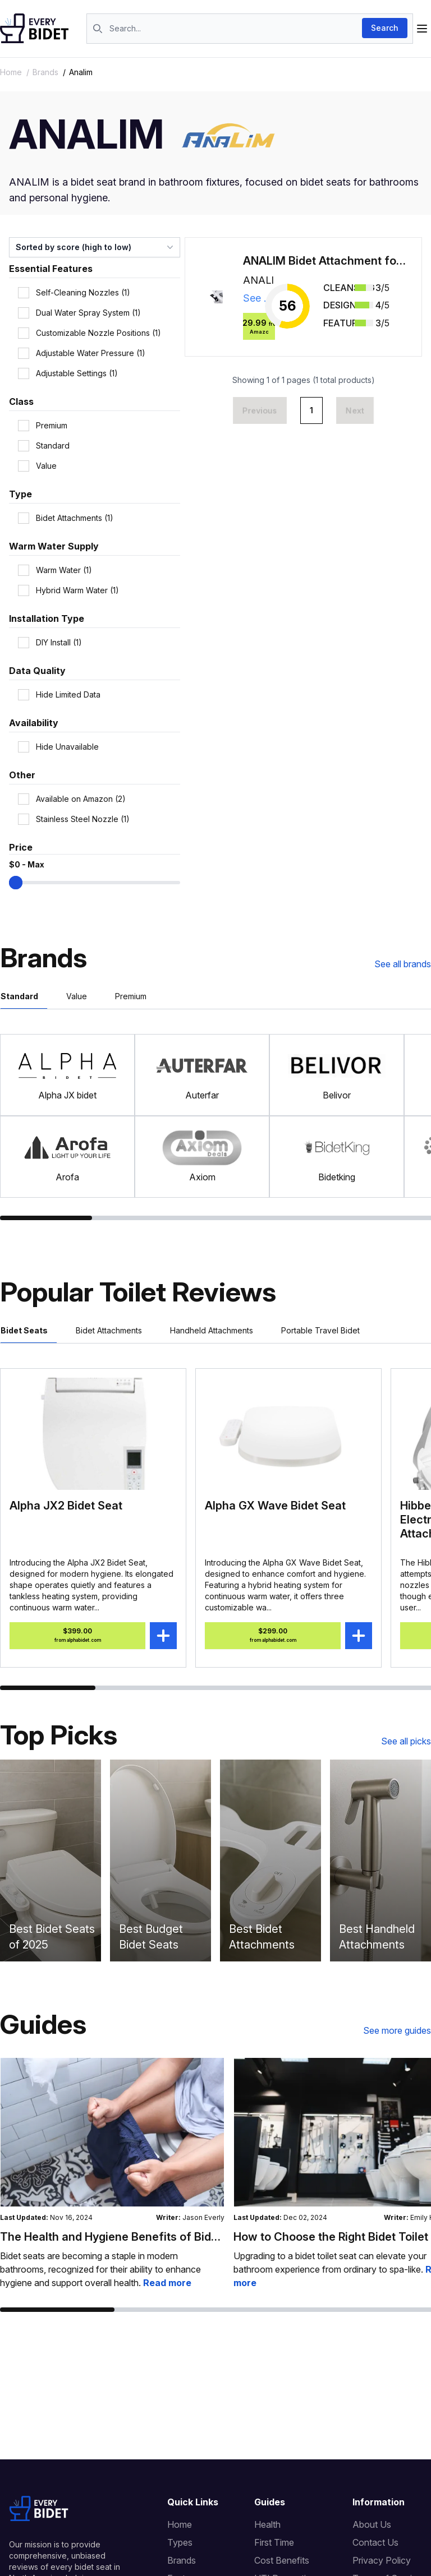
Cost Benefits (281, 2560)
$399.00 (77, 1636)
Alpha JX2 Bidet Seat (66, 1505)
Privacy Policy (381, 2560)
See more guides (397, 2030)
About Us (371, 2524)
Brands (181, 2560)
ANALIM (259, 280)
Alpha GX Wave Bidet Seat (275, 1505)
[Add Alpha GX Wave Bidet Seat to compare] (358, 1635)
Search (384, 28)
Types (179, 2542)
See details (259, 298)
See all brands (402, 964)
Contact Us (375, 2542)
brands (45, 72)
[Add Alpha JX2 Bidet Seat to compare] (163, 1635)
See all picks (406, 1741)
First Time (274, 2542)
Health (267, 2524)
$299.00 (273, 1636)
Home (11, 72)
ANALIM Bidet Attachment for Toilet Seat (324, 260)
